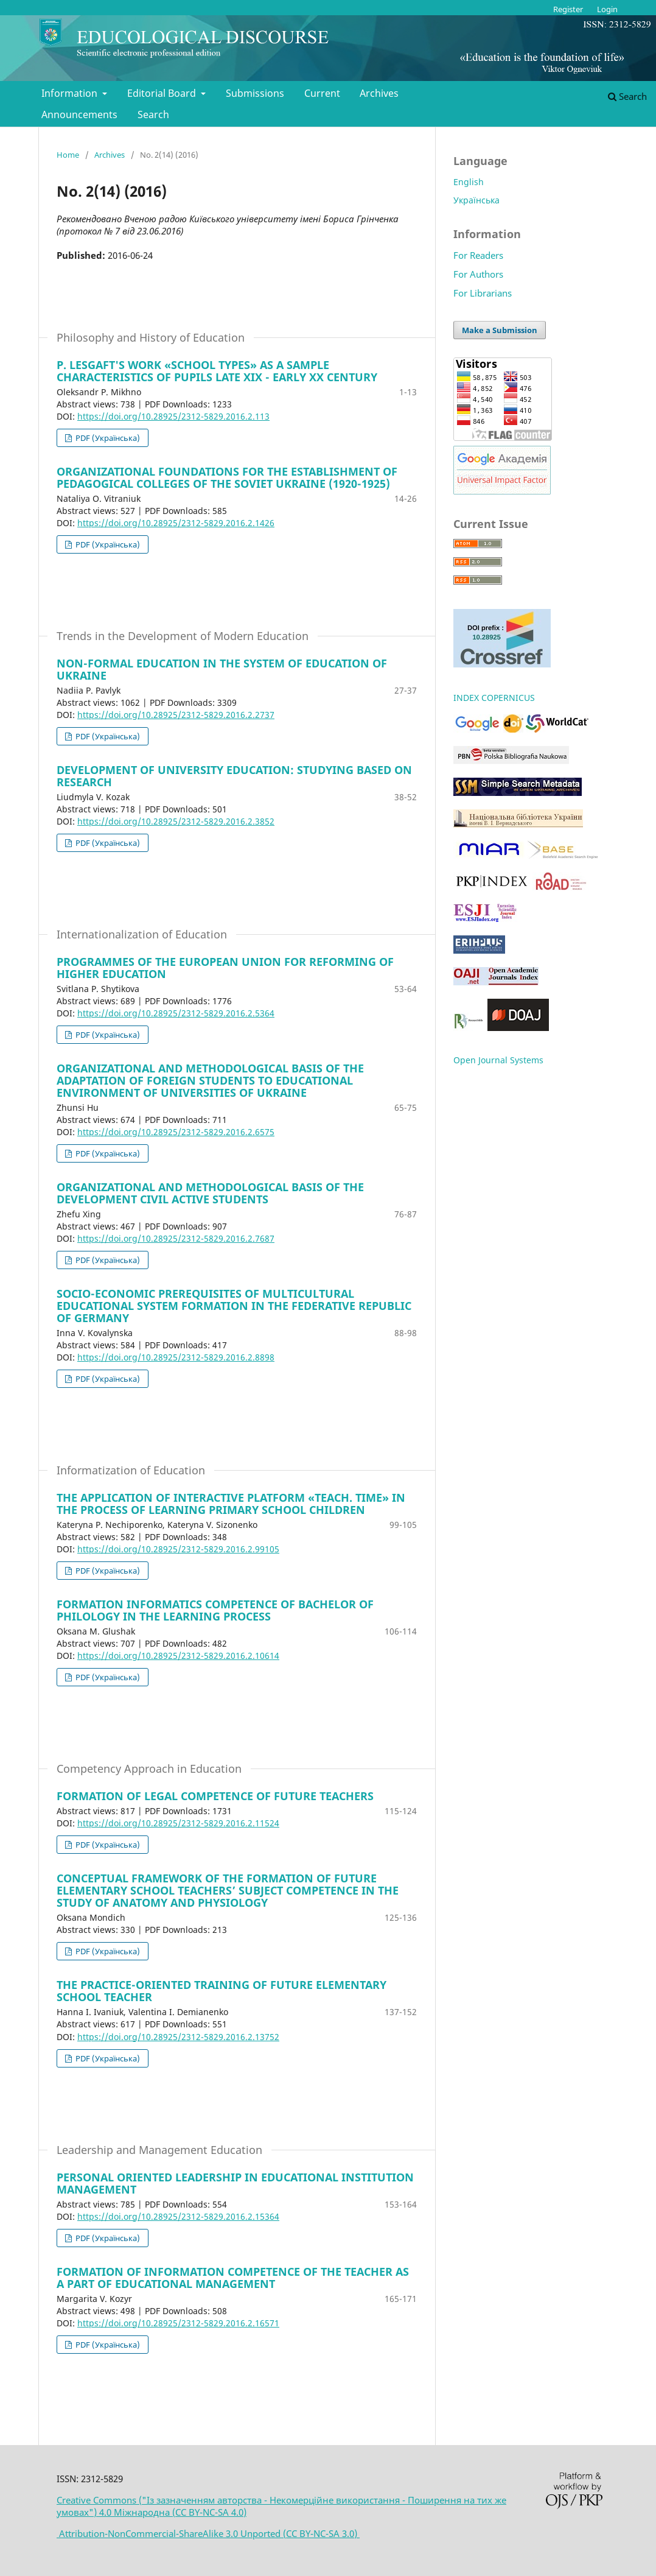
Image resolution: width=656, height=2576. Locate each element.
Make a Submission (499, 330)
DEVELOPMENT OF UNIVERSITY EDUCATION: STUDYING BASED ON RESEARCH (234, 775)
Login (607, 9)
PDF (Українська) (107, 437)
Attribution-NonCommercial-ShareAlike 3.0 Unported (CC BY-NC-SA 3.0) (208, 2533)
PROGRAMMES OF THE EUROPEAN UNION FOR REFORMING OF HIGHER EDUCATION (225, 967)
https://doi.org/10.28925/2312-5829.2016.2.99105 (178, 1549)
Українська (476, 200)
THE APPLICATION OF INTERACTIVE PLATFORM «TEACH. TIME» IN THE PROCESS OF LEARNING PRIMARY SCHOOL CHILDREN (231, 1503)
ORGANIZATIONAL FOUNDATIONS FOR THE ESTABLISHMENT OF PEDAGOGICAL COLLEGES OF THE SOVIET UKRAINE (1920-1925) (227, 477)
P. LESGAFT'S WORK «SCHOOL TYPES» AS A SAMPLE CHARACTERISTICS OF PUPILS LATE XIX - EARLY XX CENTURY (217, 370)
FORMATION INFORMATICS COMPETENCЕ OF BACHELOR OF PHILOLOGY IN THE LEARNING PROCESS (215, 1610)
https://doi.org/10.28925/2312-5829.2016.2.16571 (178, 2323)
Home (68, 154)
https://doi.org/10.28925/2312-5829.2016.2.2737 (175, 714)
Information (70, 93)
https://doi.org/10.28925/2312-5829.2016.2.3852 (175, 821)
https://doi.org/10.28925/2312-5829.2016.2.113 (173, 416)
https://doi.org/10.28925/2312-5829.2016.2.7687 (175, 1238)
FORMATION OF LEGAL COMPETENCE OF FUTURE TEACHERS (215, 1796)
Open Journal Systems (498, 1060)
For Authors (478, 274)
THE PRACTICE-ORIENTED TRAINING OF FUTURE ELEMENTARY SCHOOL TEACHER (221, 1990)
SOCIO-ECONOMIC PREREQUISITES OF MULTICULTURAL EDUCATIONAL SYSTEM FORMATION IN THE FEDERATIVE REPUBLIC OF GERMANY (234, 1305)
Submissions (255, 93)
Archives (379, 93)
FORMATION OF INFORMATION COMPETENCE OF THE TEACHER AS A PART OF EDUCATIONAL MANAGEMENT (233, 2277)
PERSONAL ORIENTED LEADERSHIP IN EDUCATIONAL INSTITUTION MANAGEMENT (235, 2183)
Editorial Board (162, 93)
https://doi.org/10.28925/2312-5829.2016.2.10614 (178, 1655)
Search (153, 114)
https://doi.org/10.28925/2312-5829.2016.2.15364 (178, 2216)
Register (568, 9)
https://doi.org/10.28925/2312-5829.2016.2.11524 (178, 1823)
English (468, 182)
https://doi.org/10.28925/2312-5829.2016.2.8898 (175, 1357)
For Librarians (482, 293)
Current (322, 93)
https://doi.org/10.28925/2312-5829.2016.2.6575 (175, 1132)
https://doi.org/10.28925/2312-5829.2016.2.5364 (175, 1013)
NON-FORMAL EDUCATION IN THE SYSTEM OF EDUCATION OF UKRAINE (222, 669)
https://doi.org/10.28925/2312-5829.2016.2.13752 (178, 2037)
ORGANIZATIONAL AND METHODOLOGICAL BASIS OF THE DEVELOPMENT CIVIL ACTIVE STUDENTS (210, 1193)
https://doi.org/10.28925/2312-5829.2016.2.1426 (175, 523)
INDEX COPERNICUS (494, 697)
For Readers (478, 255)
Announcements (79, 114)
